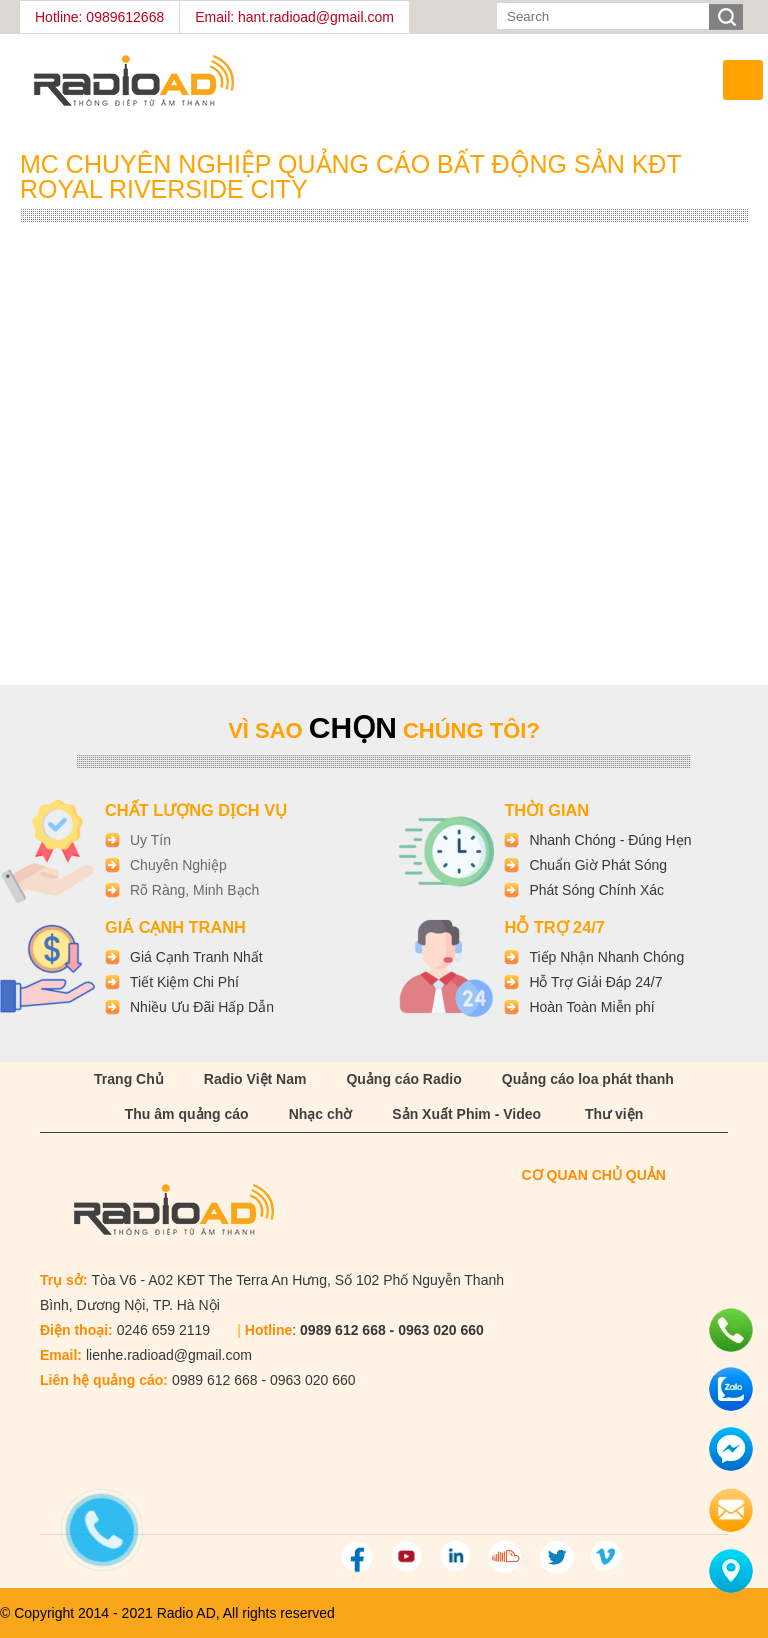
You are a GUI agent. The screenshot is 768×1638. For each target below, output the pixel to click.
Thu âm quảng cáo (187, 1114)
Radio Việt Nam (255, 1079)
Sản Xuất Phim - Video (466, 1114)
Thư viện (614, 1114)
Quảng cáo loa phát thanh (588, 1079)
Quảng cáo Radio (403, 1079)
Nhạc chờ (321, 1114)
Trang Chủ (129, 1079)
